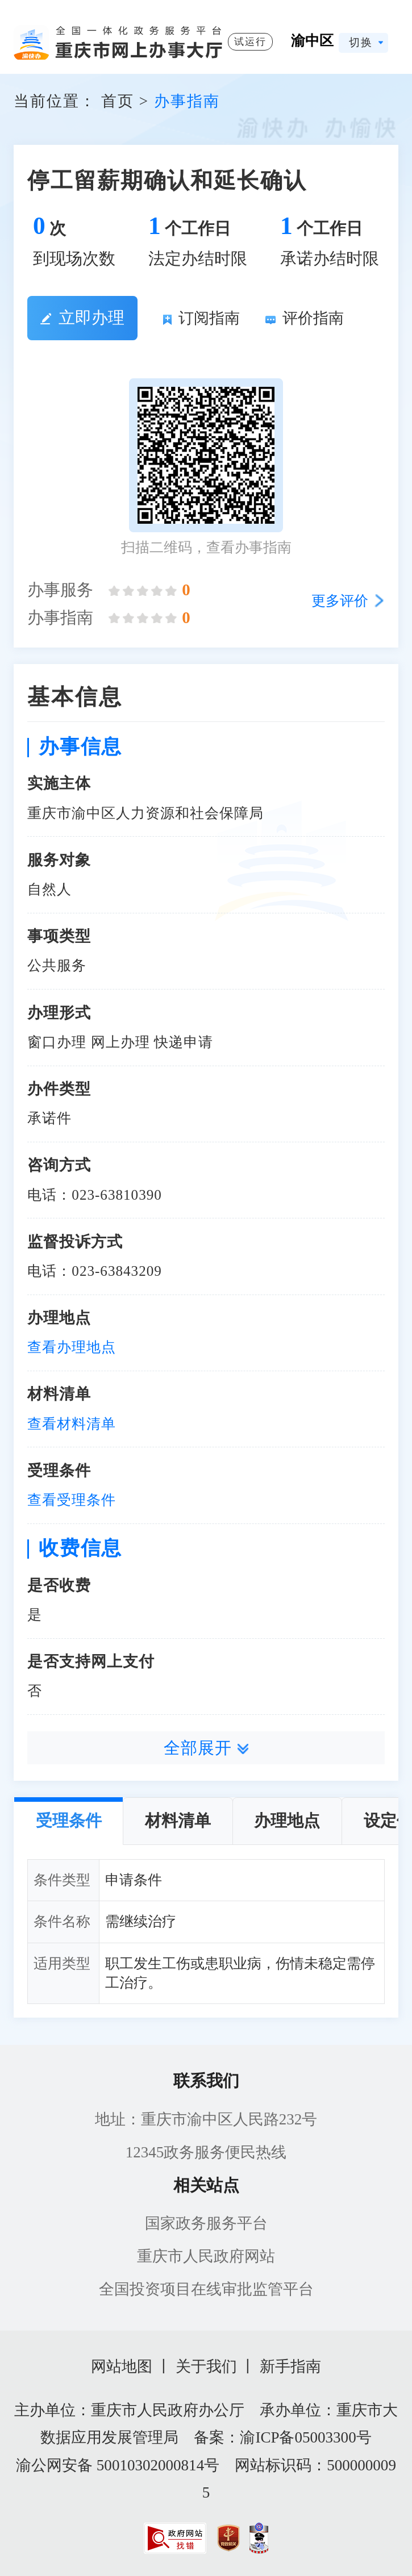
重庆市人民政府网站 (206, 2256)
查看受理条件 (71, 1500)
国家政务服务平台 (206, 2223)
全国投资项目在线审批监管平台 (206, 2289)
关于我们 (206, 2366)
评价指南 (304, 318)
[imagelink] (175, 2538)
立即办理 (82, 317)
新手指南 (290, 2366)
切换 (361, 42)
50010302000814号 (158, 2465)
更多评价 (339, 600)
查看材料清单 (71, 1423)
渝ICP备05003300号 (305, 2437)
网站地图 (121, 2366)
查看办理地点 (71, 1347)
